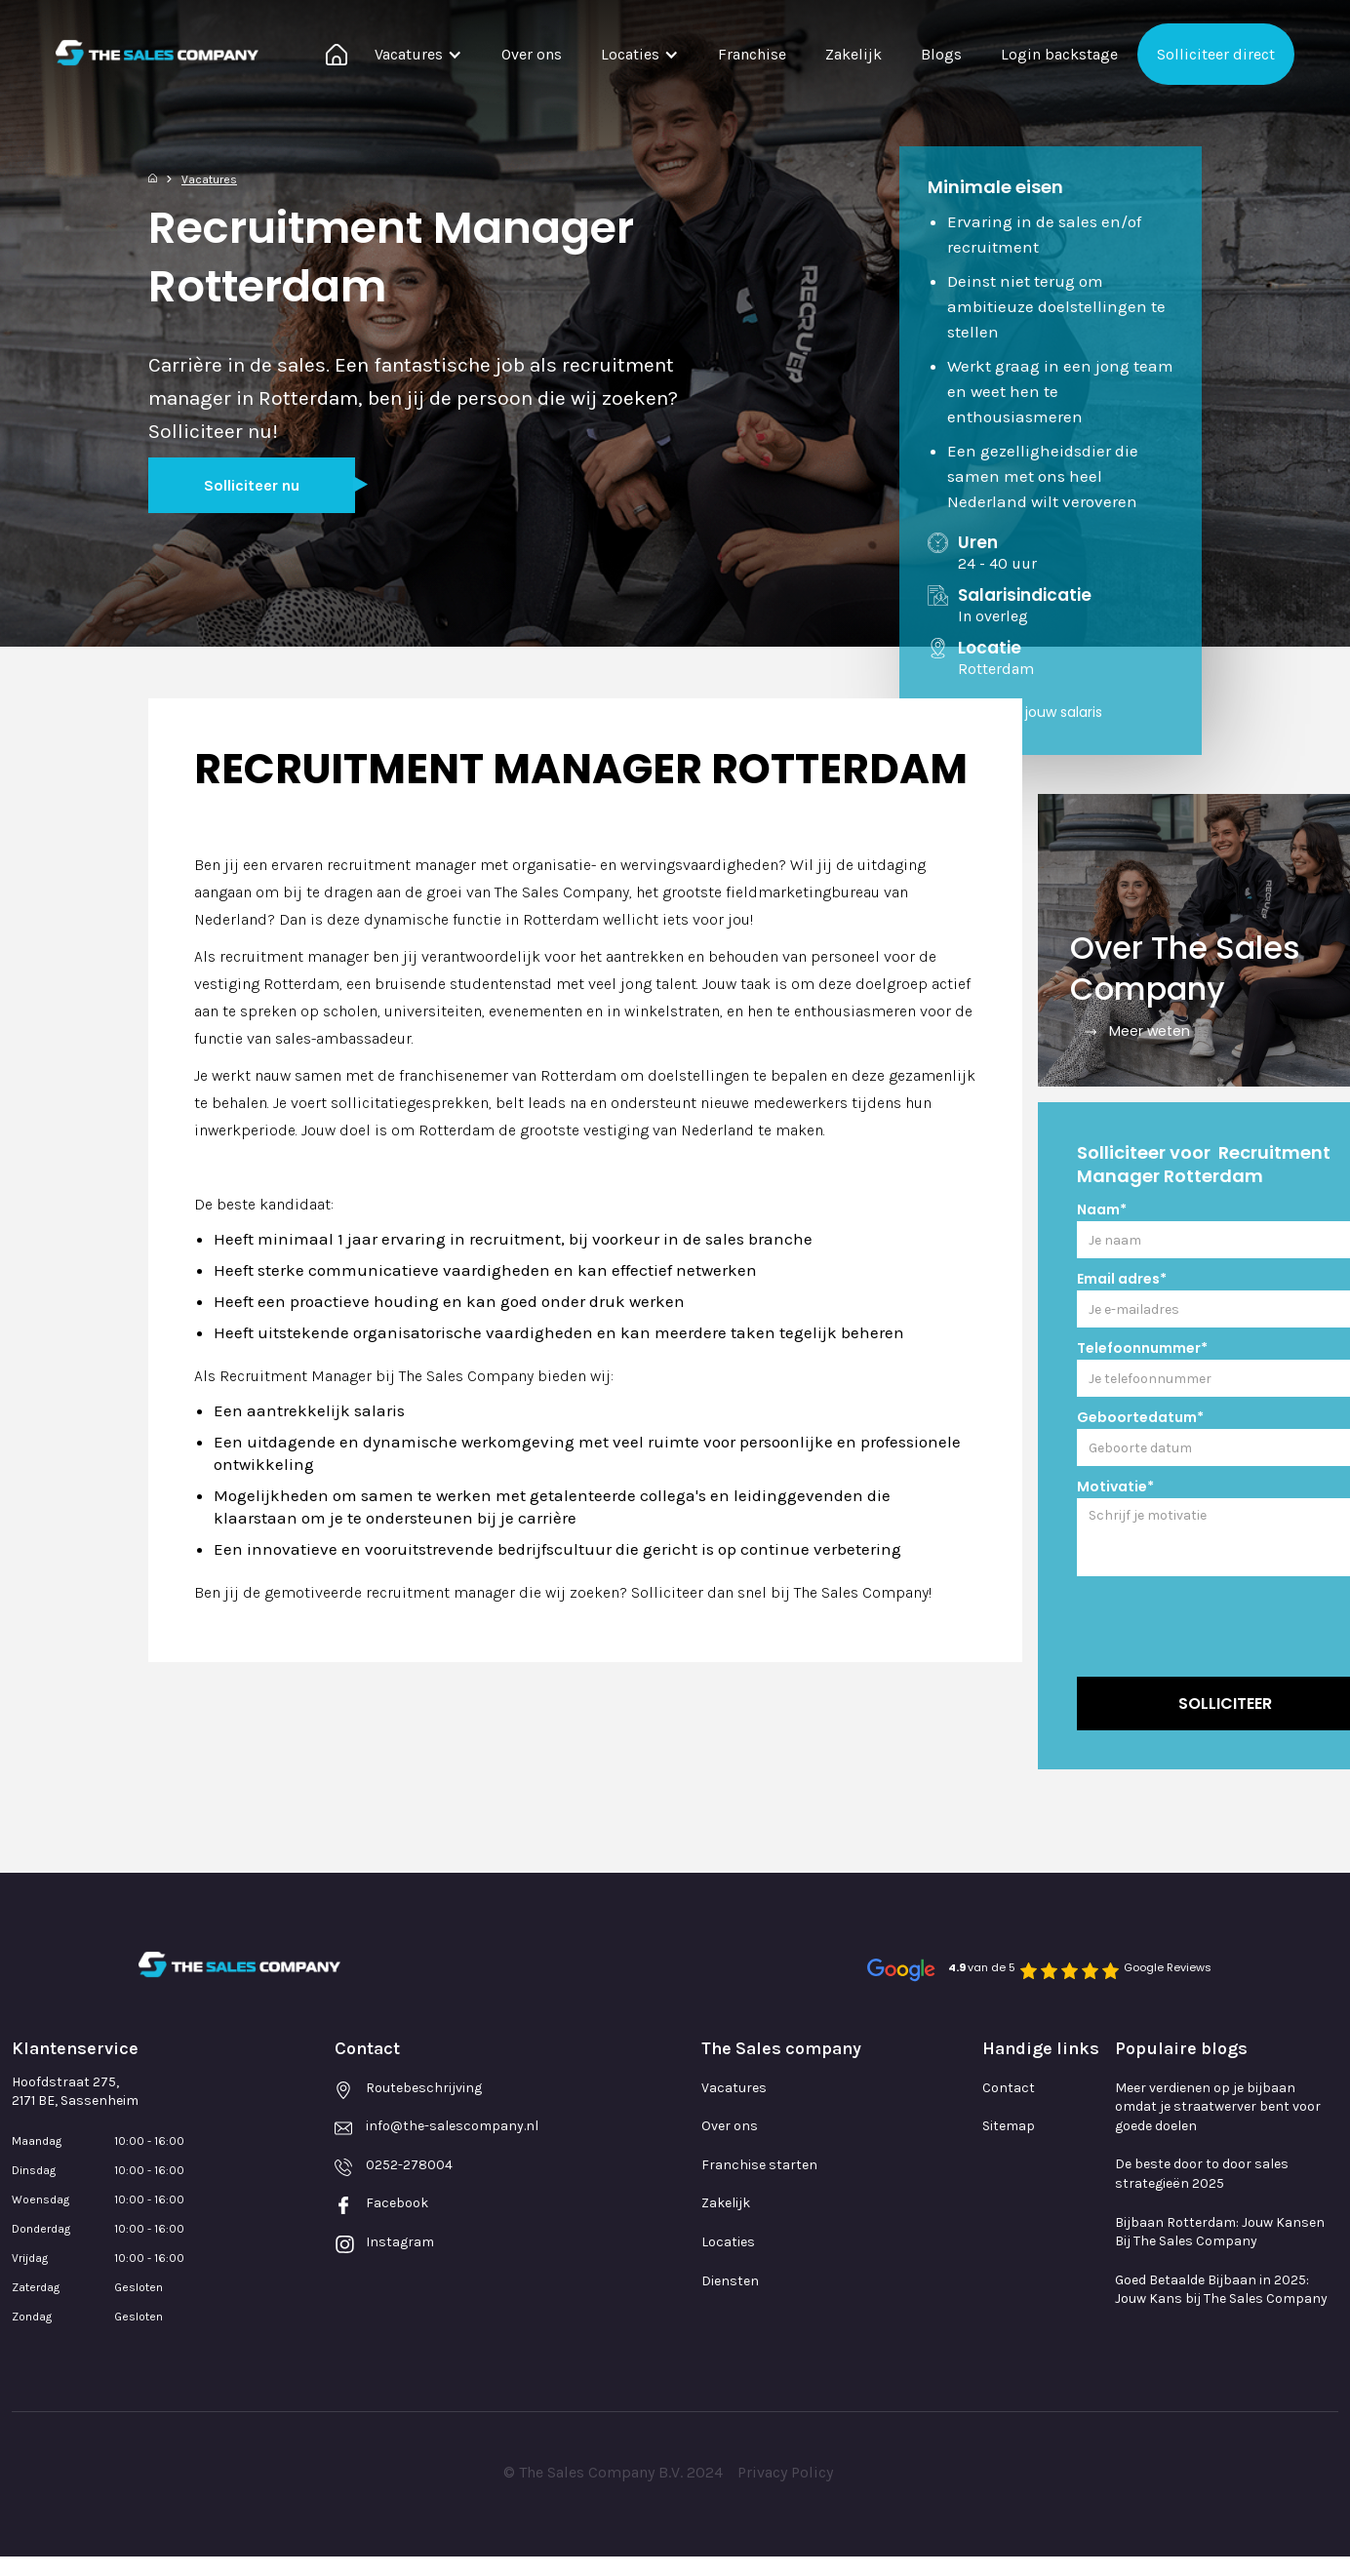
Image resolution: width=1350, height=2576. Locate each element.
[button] (418, 54)
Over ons (531, 54)
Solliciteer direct (1216, 54)
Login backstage (1059, 54)
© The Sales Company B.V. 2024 (613, 2472)
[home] (157, 52)
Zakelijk (853, 54)
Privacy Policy (785, 2472)
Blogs (941, 54)
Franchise (752, 54)
